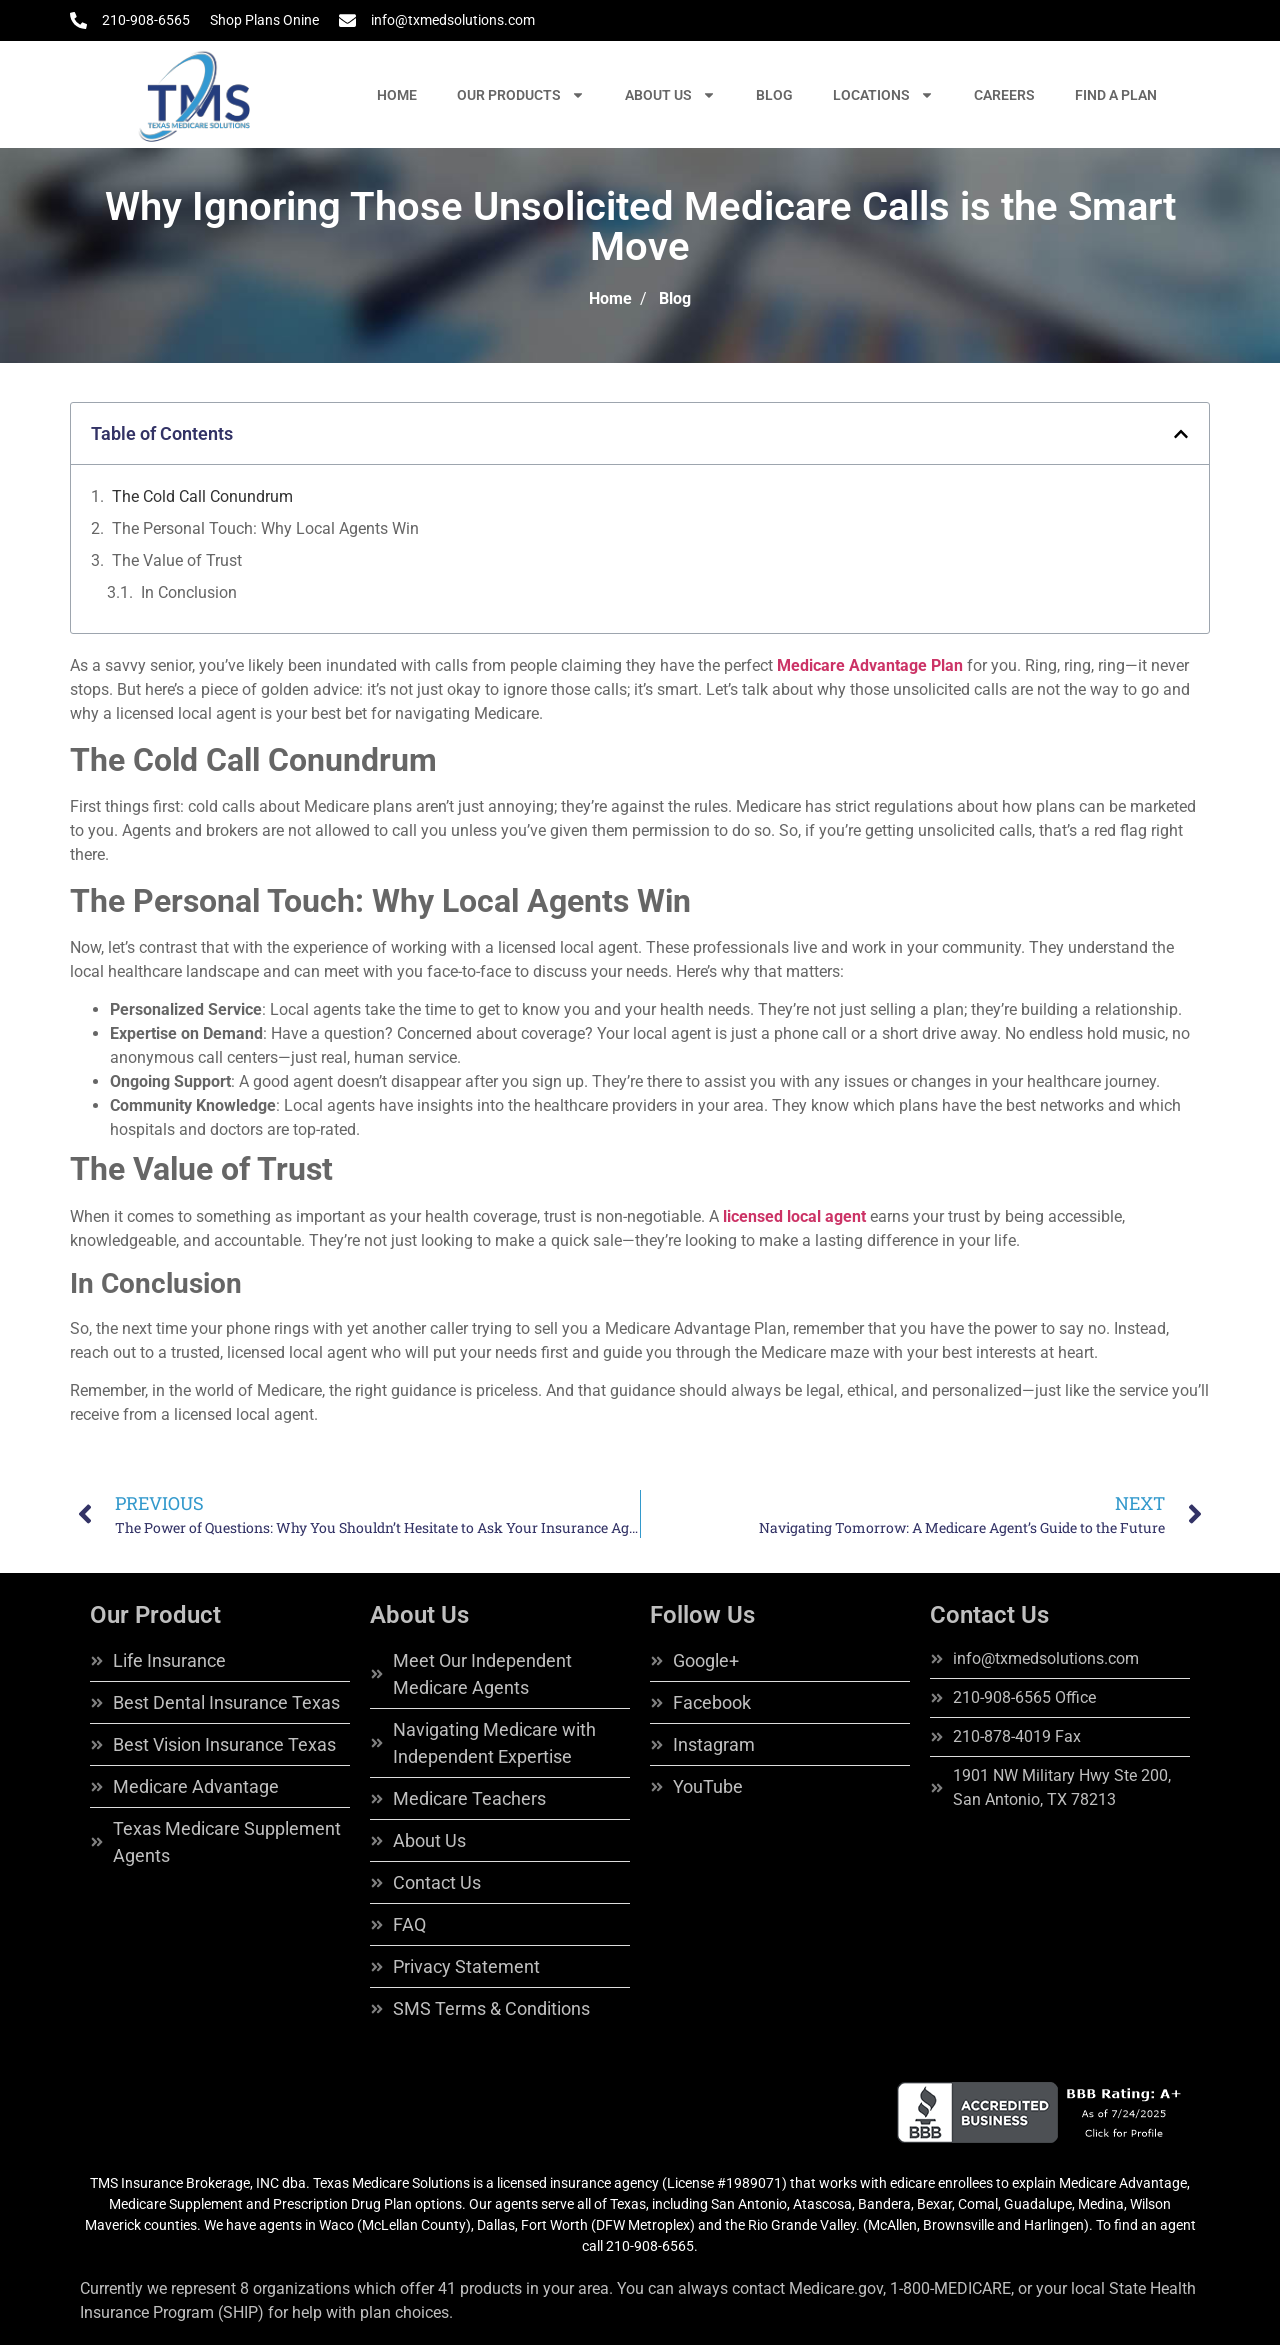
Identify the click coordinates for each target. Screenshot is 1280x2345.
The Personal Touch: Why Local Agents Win (265, 528)
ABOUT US (670, 95)
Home (610, 298)
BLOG (774, 95)
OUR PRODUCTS (521, 95)
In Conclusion (189, 592)
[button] (1181, 434)
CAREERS (1004, 95)
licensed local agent (794, 1216)
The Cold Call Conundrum (202, 496)
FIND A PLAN (1116, 95)
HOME (397, 95)
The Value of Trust (177, 560)
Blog (675, 298)
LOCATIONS (883, 95)
